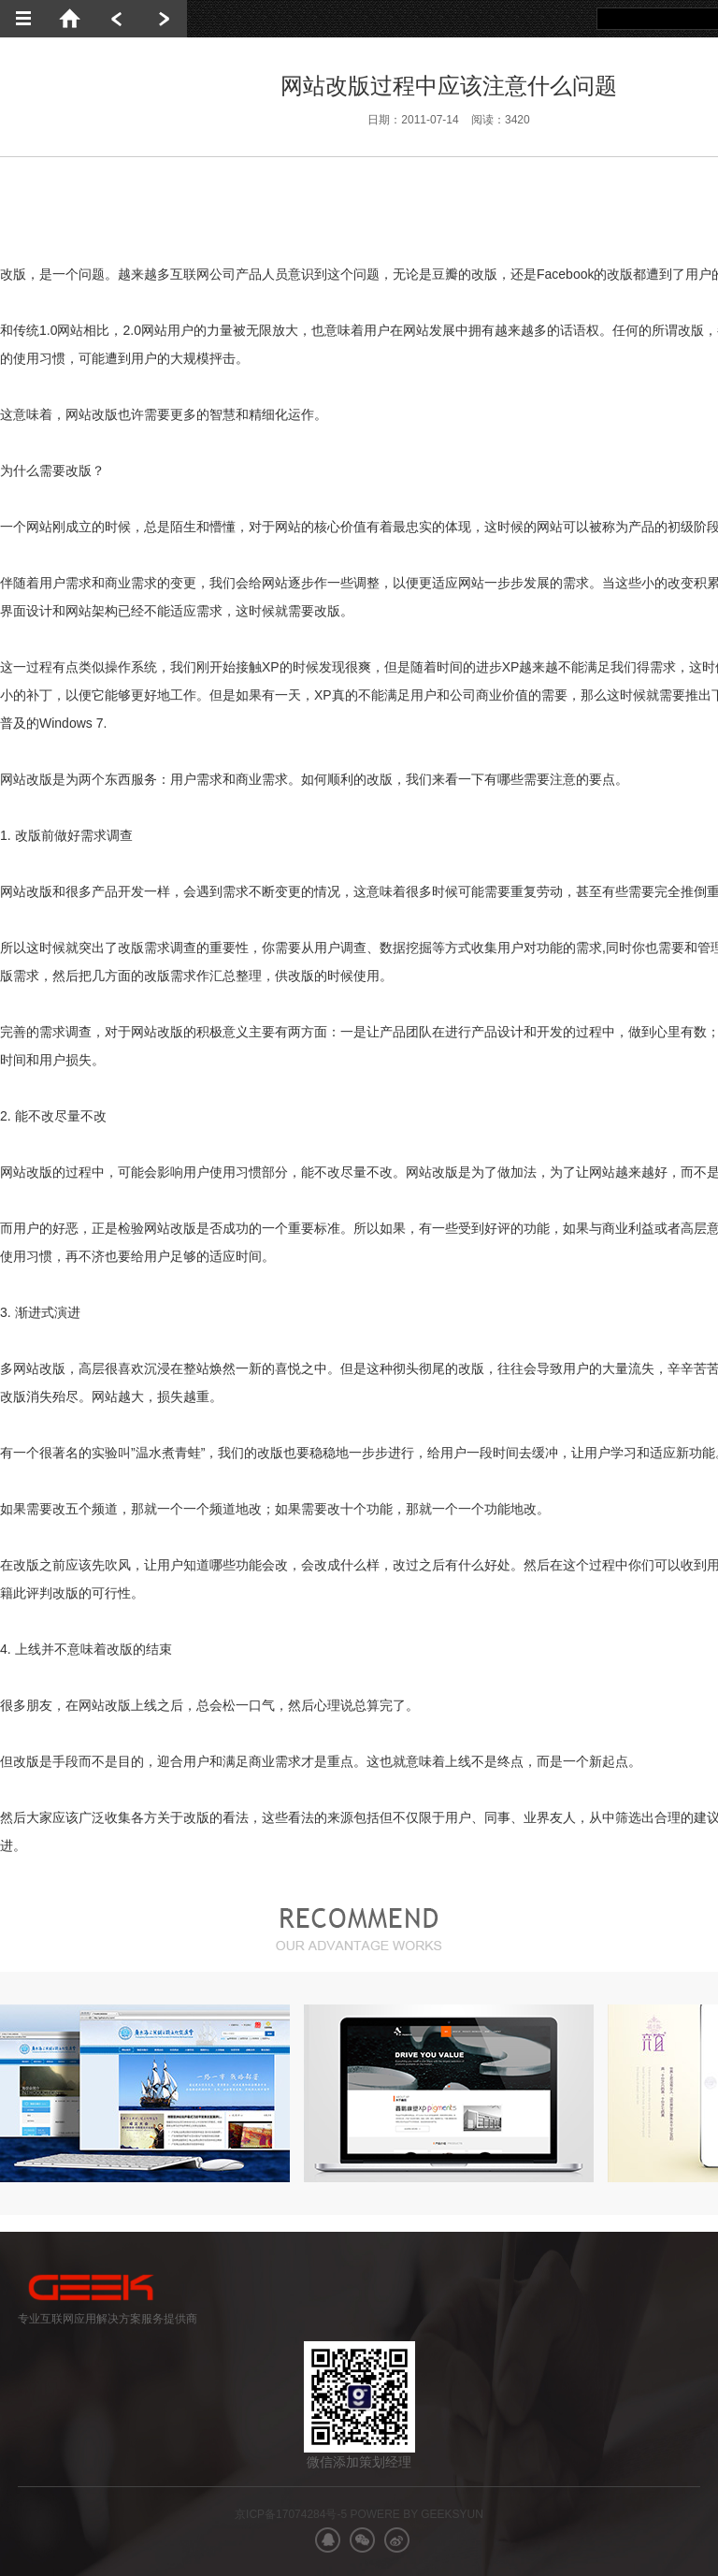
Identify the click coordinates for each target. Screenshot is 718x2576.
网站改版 (91, 414)
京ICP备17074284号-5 (291, 2514)
